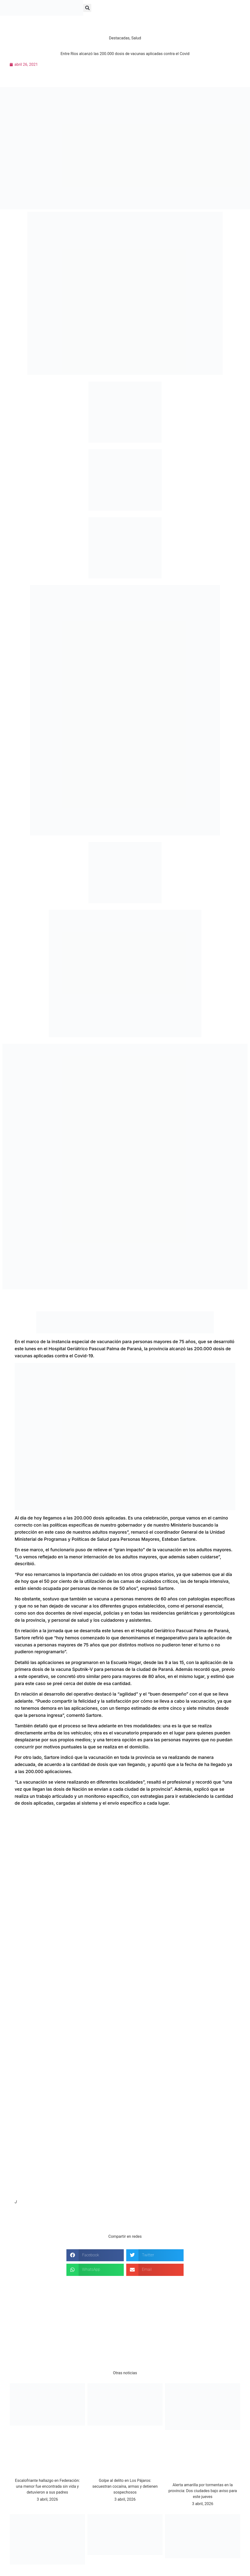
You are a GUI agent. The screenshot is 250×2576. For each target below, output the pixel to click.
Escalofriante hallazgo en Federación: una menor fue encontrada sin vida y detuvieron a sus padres (47, 2486)
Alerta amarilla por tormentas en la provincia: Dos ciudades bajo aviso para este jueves (202, 2491)
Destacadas (119, 38)
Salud (136, 38)
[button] (87, 8)
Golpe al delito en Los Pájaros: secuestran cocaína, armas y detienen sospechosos (125, 2486)
